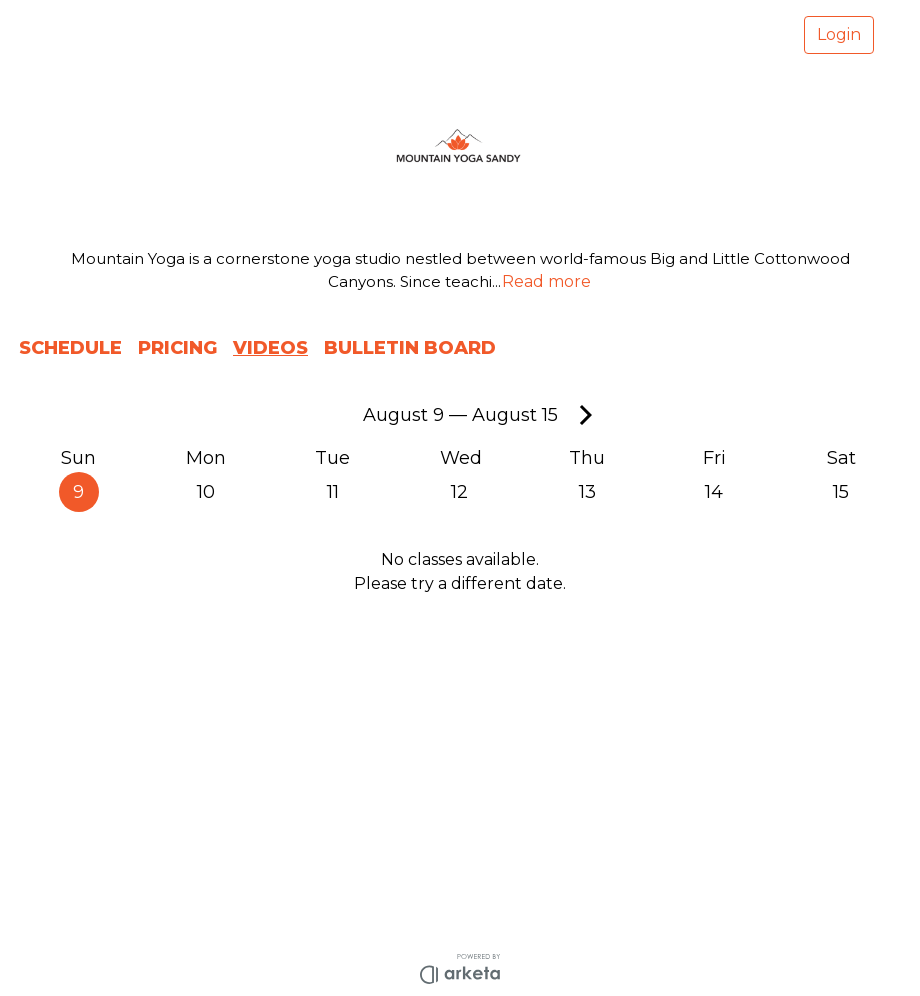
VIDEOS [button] (270, 348)
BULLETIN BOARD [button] (410, 348)
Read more (546, 281)
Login (839, 34)
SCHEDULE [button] (70, 348)
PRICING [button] (177, 348)
